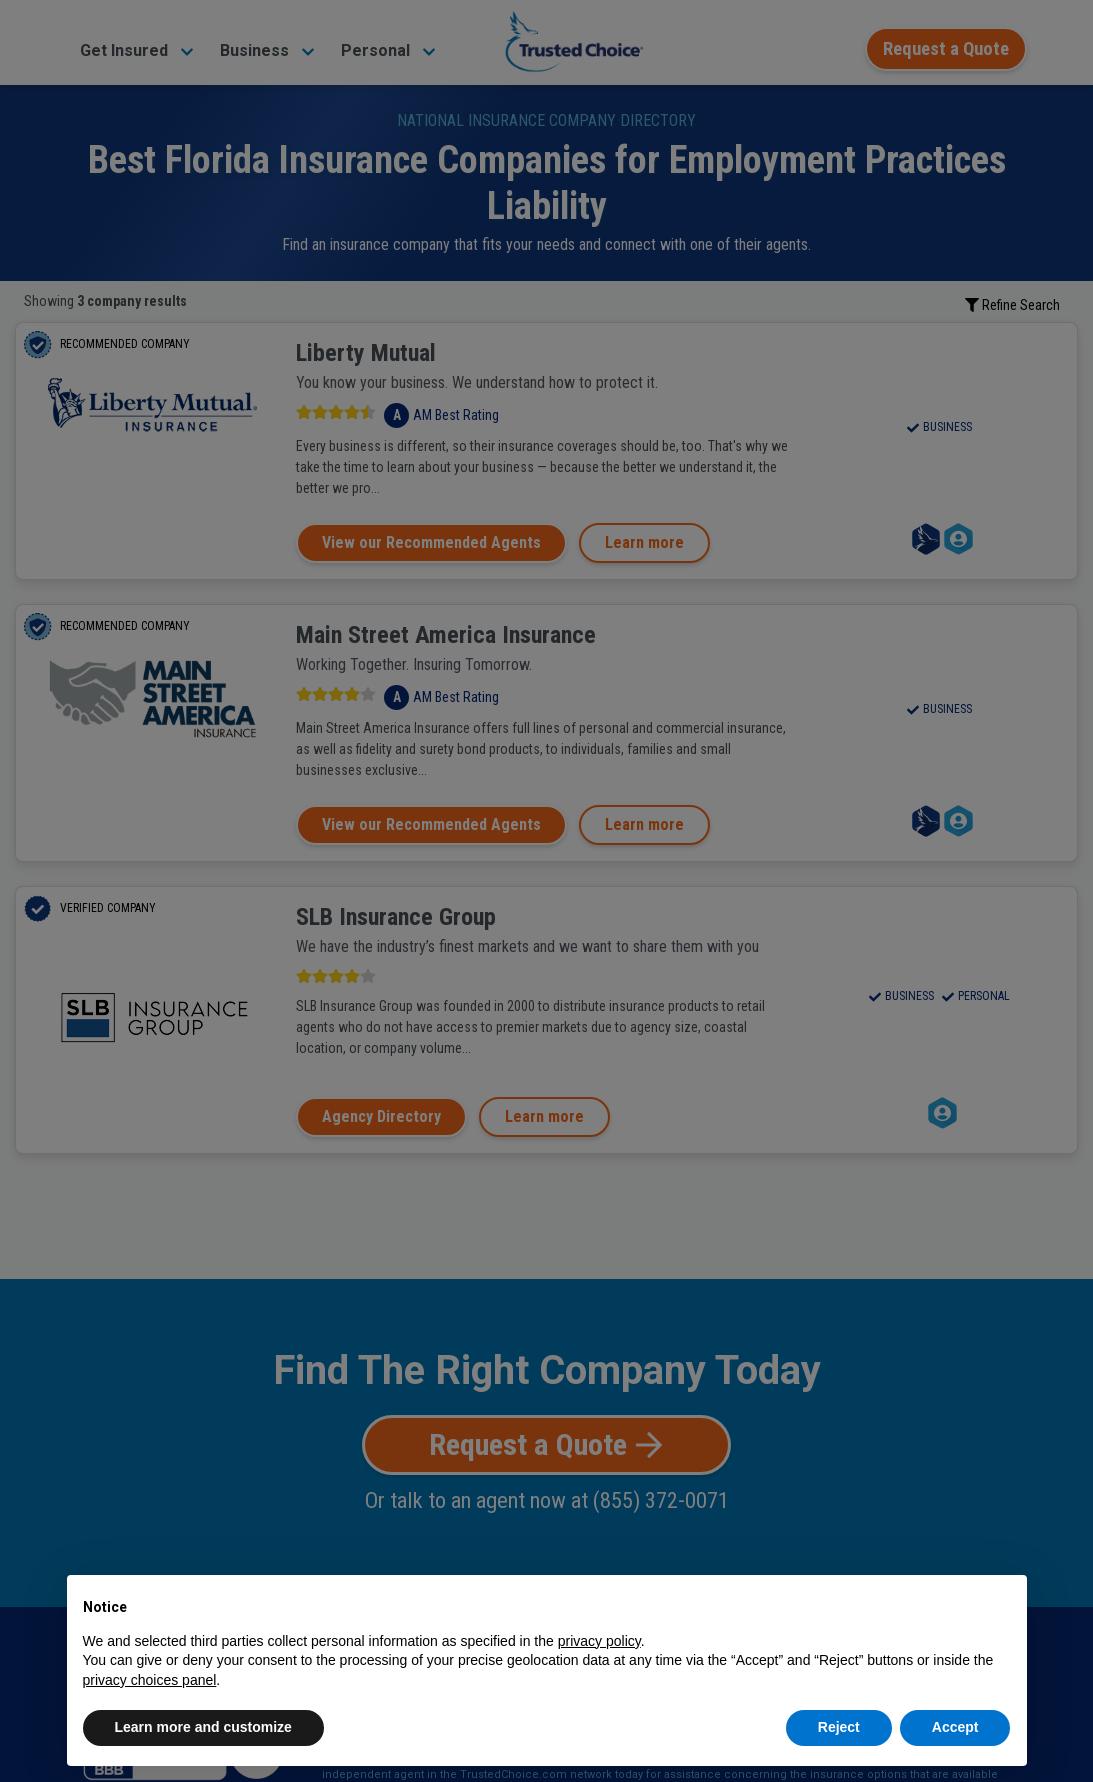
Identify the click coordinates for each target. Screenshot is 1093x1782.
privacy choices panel (150, 1680)
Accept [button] (955, 1727)
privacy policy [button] (599, 1641)
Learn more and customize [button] (203, 1727)
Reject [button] (839, 1727)
